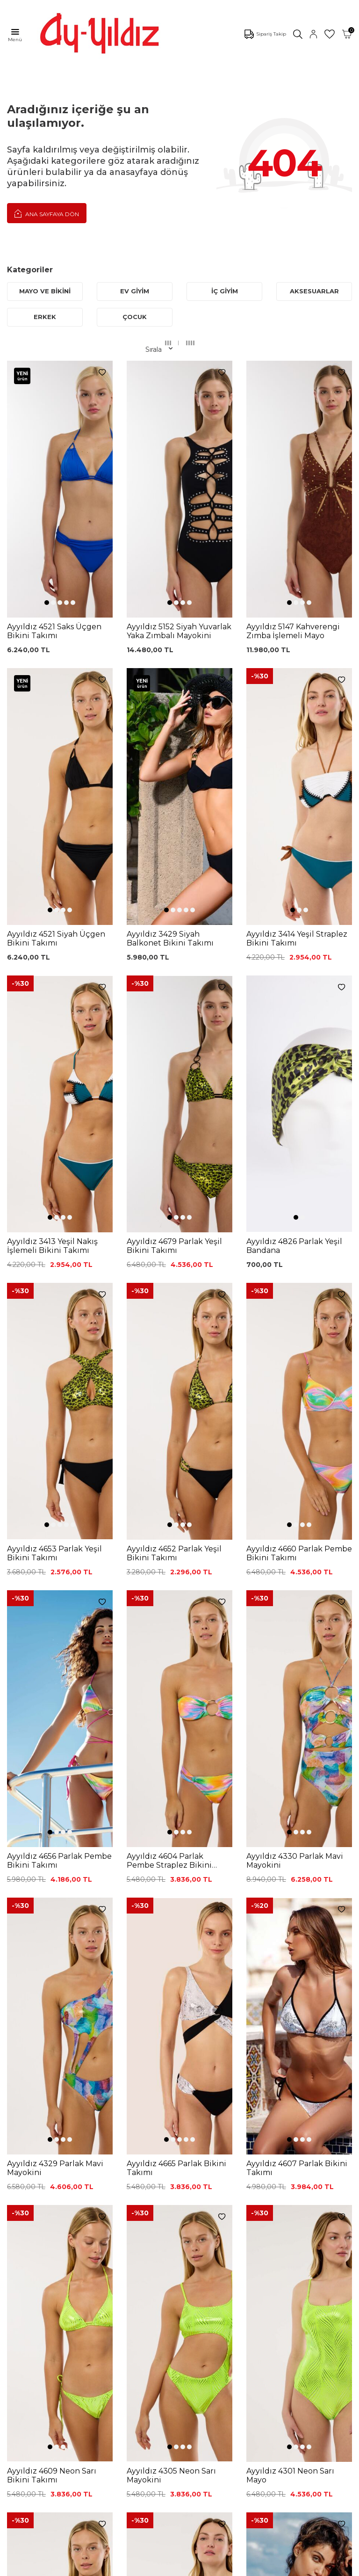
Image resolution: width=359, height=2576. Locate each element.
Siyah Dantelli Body (118, 2251)
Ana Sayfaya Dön (46, 213)
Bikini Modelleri (31, 2194)
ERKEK (45, 316)
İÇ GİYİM (224, 291)
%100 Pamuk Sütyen (109, 2217)
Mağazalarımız (30, 2372)
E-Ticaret (152, 2566)
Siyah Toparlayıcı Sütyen (113, 2200)
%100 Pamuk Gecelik (109, 2266)
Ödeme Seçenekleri (198, 2282)
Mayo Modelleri (32, 2180)
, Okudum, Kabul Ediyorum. (74, 2104)
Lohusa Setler (29, 2268)
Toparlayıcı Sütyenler (23, 2238)
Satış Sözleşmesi (193, 2240)
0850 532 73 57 (190, 2180)
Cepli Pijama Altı (113, 2314)
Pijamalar (22, 2223)
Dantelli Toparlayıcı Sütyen (117, 2182)
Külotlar (19, 2209)
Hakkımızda (26, 2386)
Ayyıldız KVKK (29, 2344)
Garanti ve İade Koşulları (190, 2224)
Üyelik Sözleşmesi (195, 2209)
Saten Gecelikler (33, 2254)
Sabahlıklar (24, 2296)
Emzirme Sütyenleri (39, 2282)
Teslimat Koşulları (194, 2254)
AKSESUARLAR (314, 291)
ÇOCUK (134, 316)
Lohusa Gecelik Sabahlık (111, 2235)
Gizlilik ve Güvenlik (196, 2268)
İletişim (18, 2400)
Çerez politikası (31, 2358)
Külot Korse (106, 2282)
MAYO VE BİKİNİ (45, 291)
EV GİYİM (134, 291)
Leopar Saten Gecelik (109, 2298)
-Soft (129, 2566)
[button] (46, 504)
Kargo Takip (185, 2194)
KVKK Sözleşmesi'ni (54, 2100)
